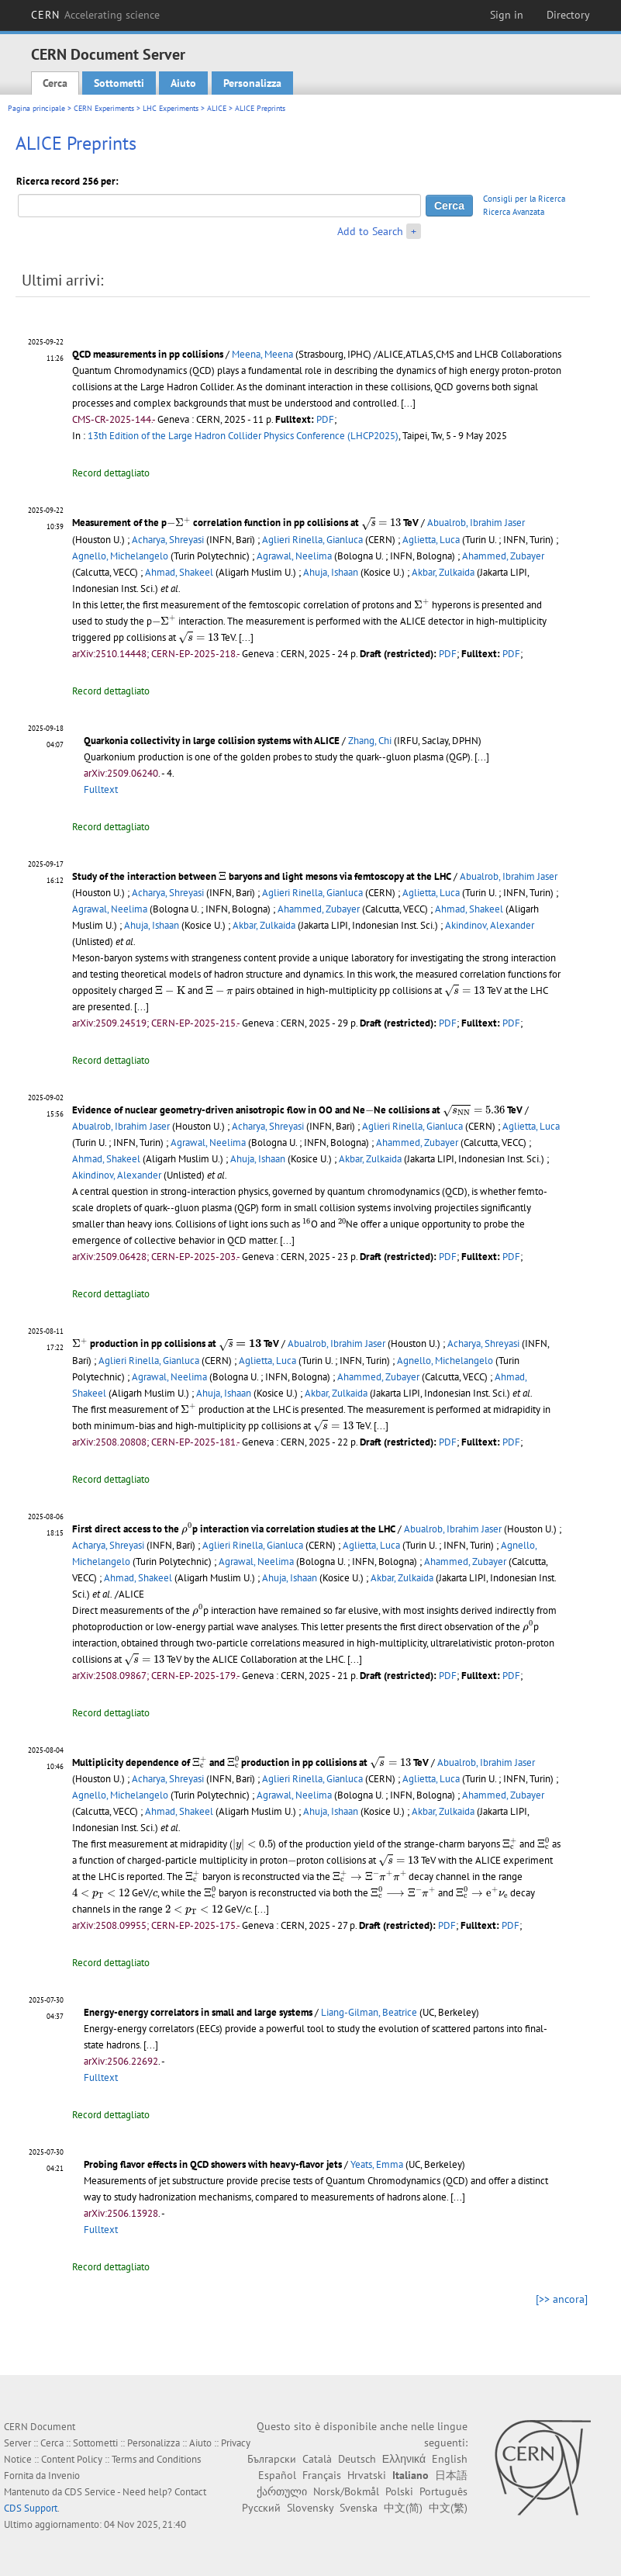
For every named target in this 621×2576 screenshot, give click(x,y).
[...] (408, 403)
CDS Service (90, 2491)
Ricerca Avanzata (513, 211)
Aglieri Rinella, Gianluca (312, 539)
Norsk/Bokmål (346, 2491)
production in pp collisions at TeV (175, 1343)
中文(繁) (448, 2508)
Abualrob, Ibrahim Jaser (476, 522)
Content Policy (71, 2459)
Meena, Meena (262, 354)
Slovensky (310, 2508)
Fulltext (101, 789)
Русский (261, 2508)
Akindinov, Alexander (489, 925)
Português (443, 2491)
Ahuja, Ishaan (330, 572)
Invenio (64, 2475)
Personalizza (252, 83)
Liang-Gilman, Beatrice (369, 2012)
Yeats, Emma (376, 2164)
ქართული (282, 2491)
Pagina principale (36, 108)
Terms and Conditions (156, 2459)
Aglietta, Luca (431, 539)
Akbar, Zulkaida (443, 572)
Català (317, 2459)
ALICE (216, 108)
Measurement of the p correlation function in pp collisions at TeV (245, 522)
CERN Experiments (104, 108)
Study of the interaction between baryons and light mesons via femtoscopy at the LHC (261, 876)
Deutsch (357, 2459)
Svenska (359, 2508)
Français (321, 2475)
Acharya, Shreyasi (168, 539)
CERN (95, 15)
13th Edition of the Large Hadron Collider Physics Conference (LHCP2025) (243, 435)
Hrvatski (366, 2475)
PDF (325, 419)
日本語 (451, 2475)
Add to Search (370, 231)
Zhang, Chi (370, 740)
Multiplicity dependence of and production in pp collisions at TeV (250, 1762)
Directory (568, 15)
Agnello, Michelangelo (120, 556)
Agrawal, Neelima (294, 556)
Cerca (55, 83)
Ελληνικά (404, 2459)
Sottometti (119, 83)
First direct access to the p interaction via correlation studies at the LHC (233, 1529)
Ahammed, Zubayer (503, 556)
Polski (399, 2491)
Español (277, 2475)
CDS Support (30, 2508)
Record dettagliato (111, 473)
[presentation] (179, 522)
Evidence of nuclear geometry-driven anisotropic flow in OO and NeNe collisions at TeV (297, 1110)
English (449, 2459)
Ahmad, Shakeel (179, 572)
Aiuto (183, 83)
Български (271, 2459)
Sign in (506, 15)
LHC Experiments (170, 108)
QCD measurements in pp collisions (147, 354)
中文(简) (403, 2508)
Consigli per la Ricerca (524, 198)
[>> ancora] (562, 2299)
